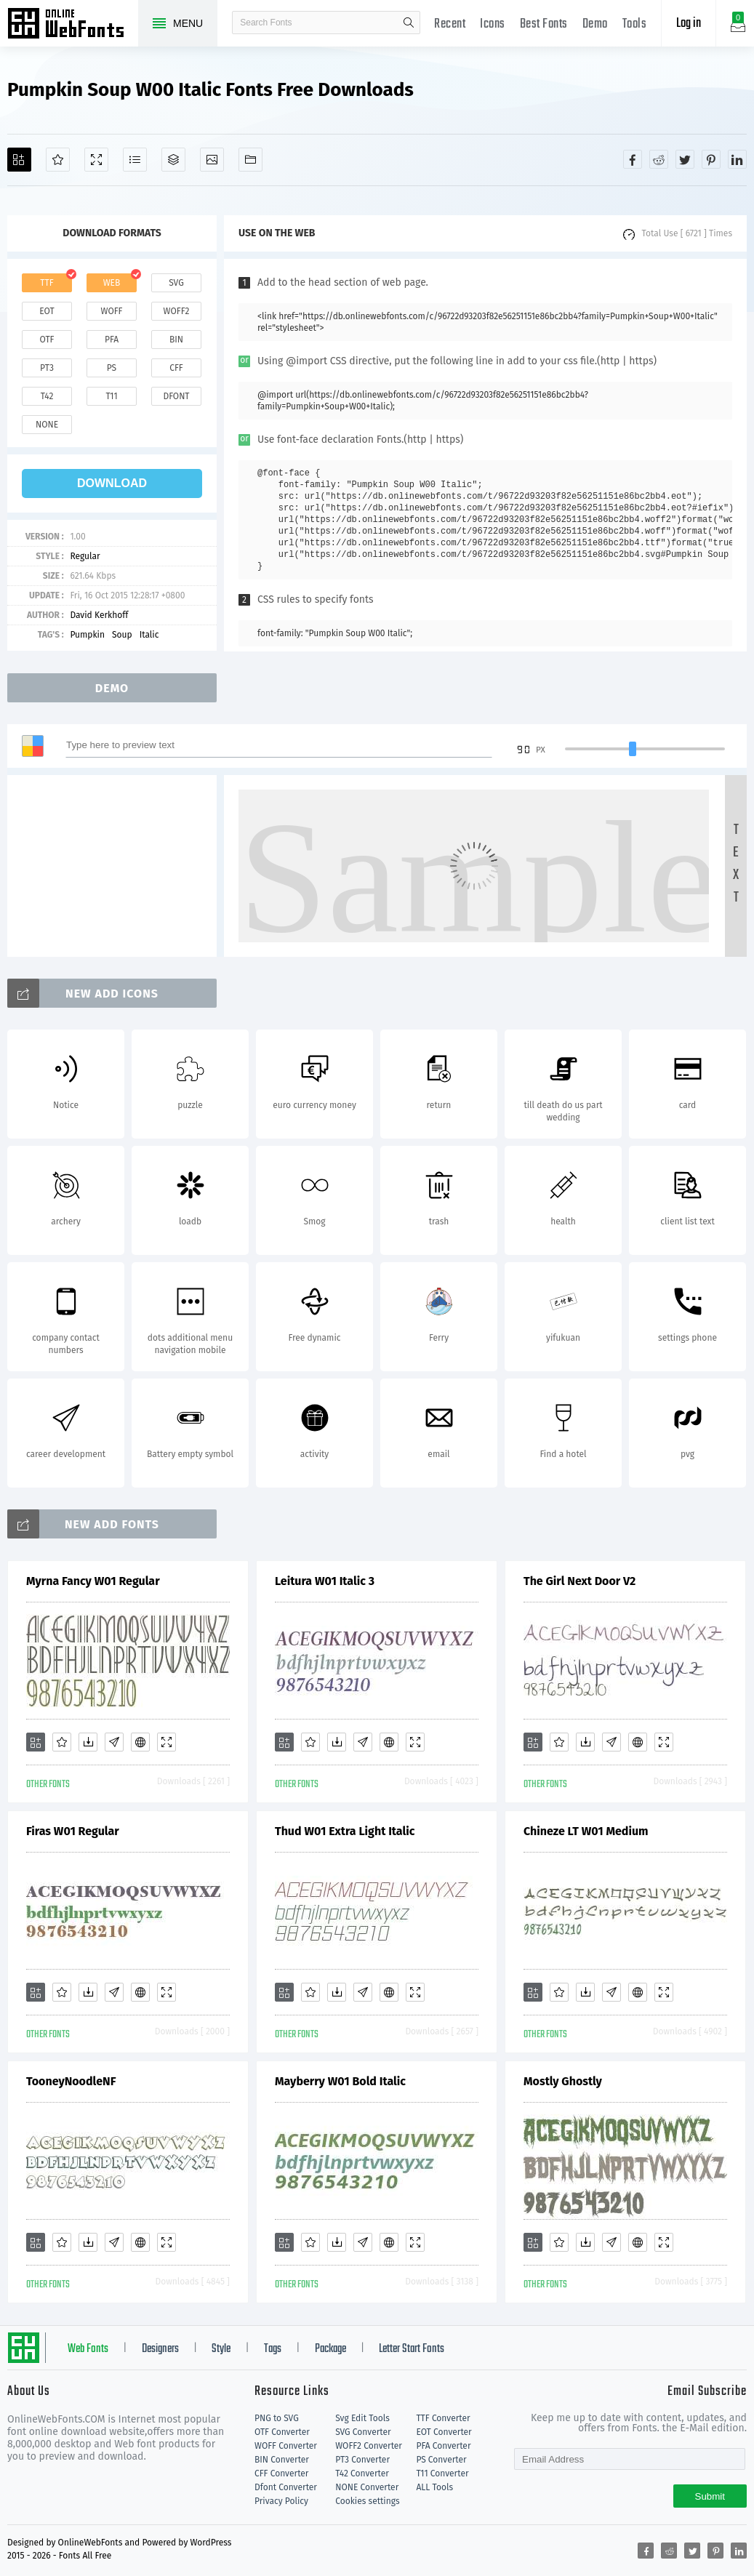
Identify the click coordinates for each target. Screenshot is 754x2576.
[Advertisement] (116, 866)
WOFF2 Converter (368, 2446)
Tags (272, 2349)
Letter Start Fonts (411, 2349)
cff (176, 368)
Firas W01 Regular (72, 1831)
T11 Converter (442, 2473)
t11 (111, 396)
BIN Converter (281, 2460)
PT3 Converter (362, 2460)
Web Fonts (88, 2349)
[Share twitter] (684, 159)
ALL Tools (434, 2487)
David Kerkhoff (99, 615)
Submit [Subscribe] (710, 2496)
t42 (47, 396)
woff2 (177, 311)
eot (46, 311)
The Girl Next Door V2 (579, 1581)
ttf (46, 283)
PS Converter (441, 2460)
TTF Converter (443, 2418)
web (112, 283)
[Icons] (212, 160)
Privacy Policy (281, 2501)
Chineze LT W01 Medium (586, 1831)
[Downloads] (88, 1742)
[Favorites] (58, 160)
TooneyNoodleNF (71, 2081)
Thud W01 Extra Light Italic (344, 1831)
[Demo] (96, 160)
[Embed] (140, 1742)
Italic (149, 635)
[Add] (19, 160)
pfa (112, 339)
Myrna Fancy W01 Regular (93, 1581)
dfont (176, 396)
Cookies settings (367, 2501)
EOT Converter (443, 2432)
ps (111, 368)
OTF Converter (282, 2432)
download (112, 483)
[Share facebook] (632, 159)
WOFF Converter (285, 2446)
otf (47, 339)
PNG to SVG (276, 2418)
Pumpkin (87, 635)
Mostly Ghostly (563, 2081)
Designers (160, 2349)
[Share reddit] (658, 159)
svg (176, 283)
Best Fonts (544, 24)
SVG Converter (362, 2432)
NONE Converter (366, 2487)
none (47, 425)
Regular (85, 556)
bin (176, 339)
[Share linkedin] (737, 159)
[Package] (173, 160)
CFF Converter (281, 2473)
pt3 (47, 368)
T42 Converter (362, 2473)
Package (330, 2349)
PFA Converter (443, 2446)
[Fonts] (250, 160)
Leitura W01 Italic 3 (324, 1581)
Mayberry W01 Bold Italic (340, 2081)
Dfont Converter (285, 2487)
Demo (595, 24)
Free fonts (72, 24)
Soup (122, 635)
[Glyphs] (135, 160)
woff (111, 311)
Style (221, 2349)
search (409, 22)
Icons (492, 24)
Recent (449, 24)
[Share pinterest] (711, 159)
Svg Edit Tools (362, 2418)
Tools (634, 24)
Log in (688, 23)
